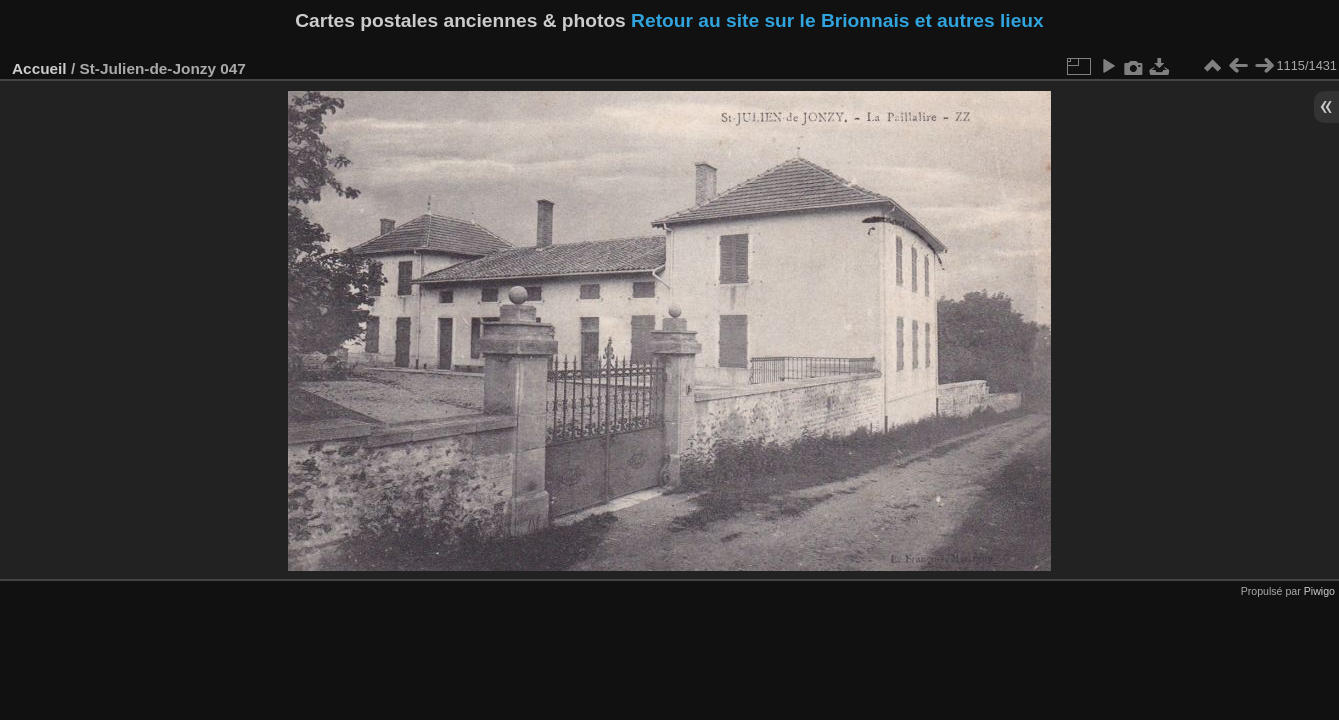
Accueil (39, 68)
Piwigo (1319, 591)
